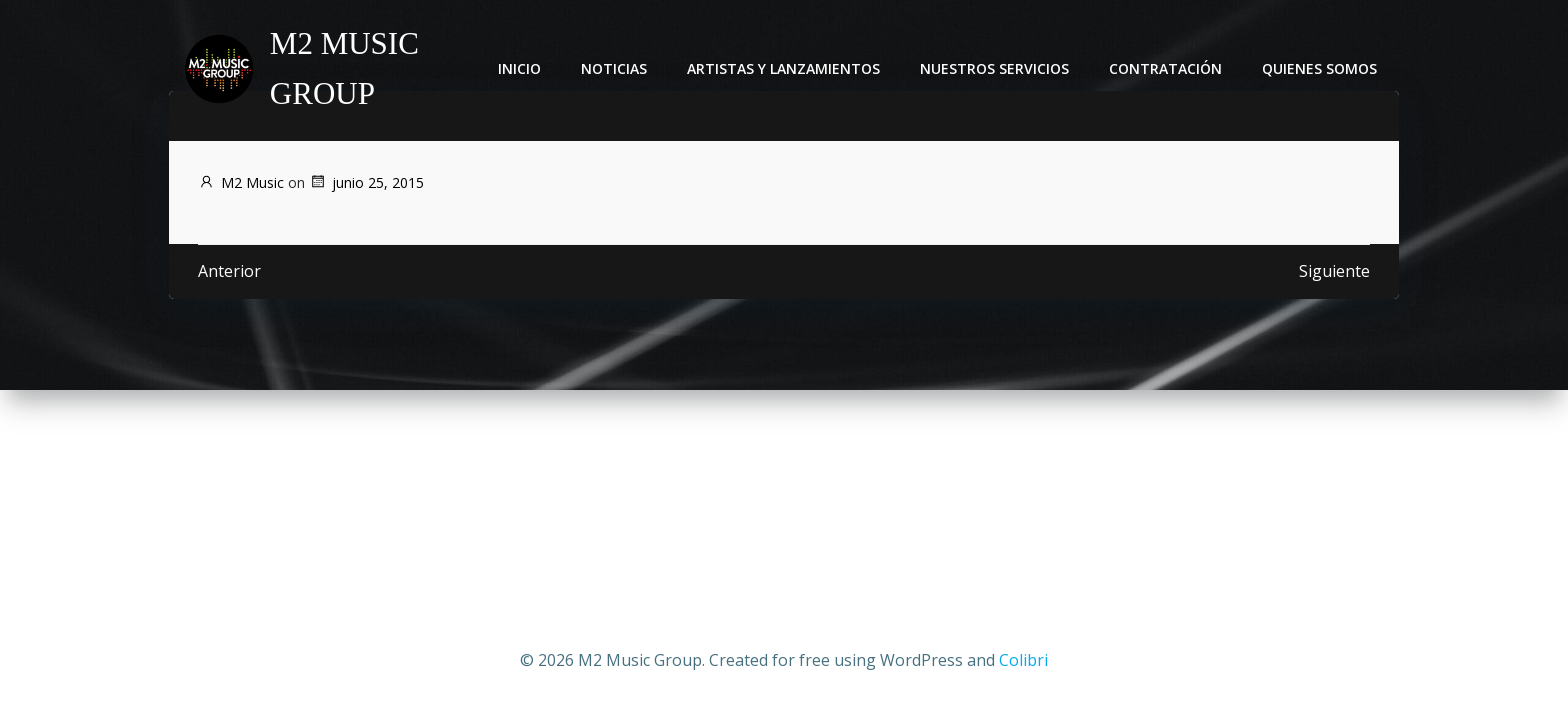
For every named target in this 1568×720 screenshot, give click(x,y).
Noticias (617, 69)
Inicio (522, 69)
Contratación (1168, 69)
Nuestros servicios (997, 69)
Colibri (1023, 660)
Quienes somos (1322, 69)
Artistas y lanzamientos (786, 69)
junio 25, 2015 (366, 182)
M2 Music (241, 182)
